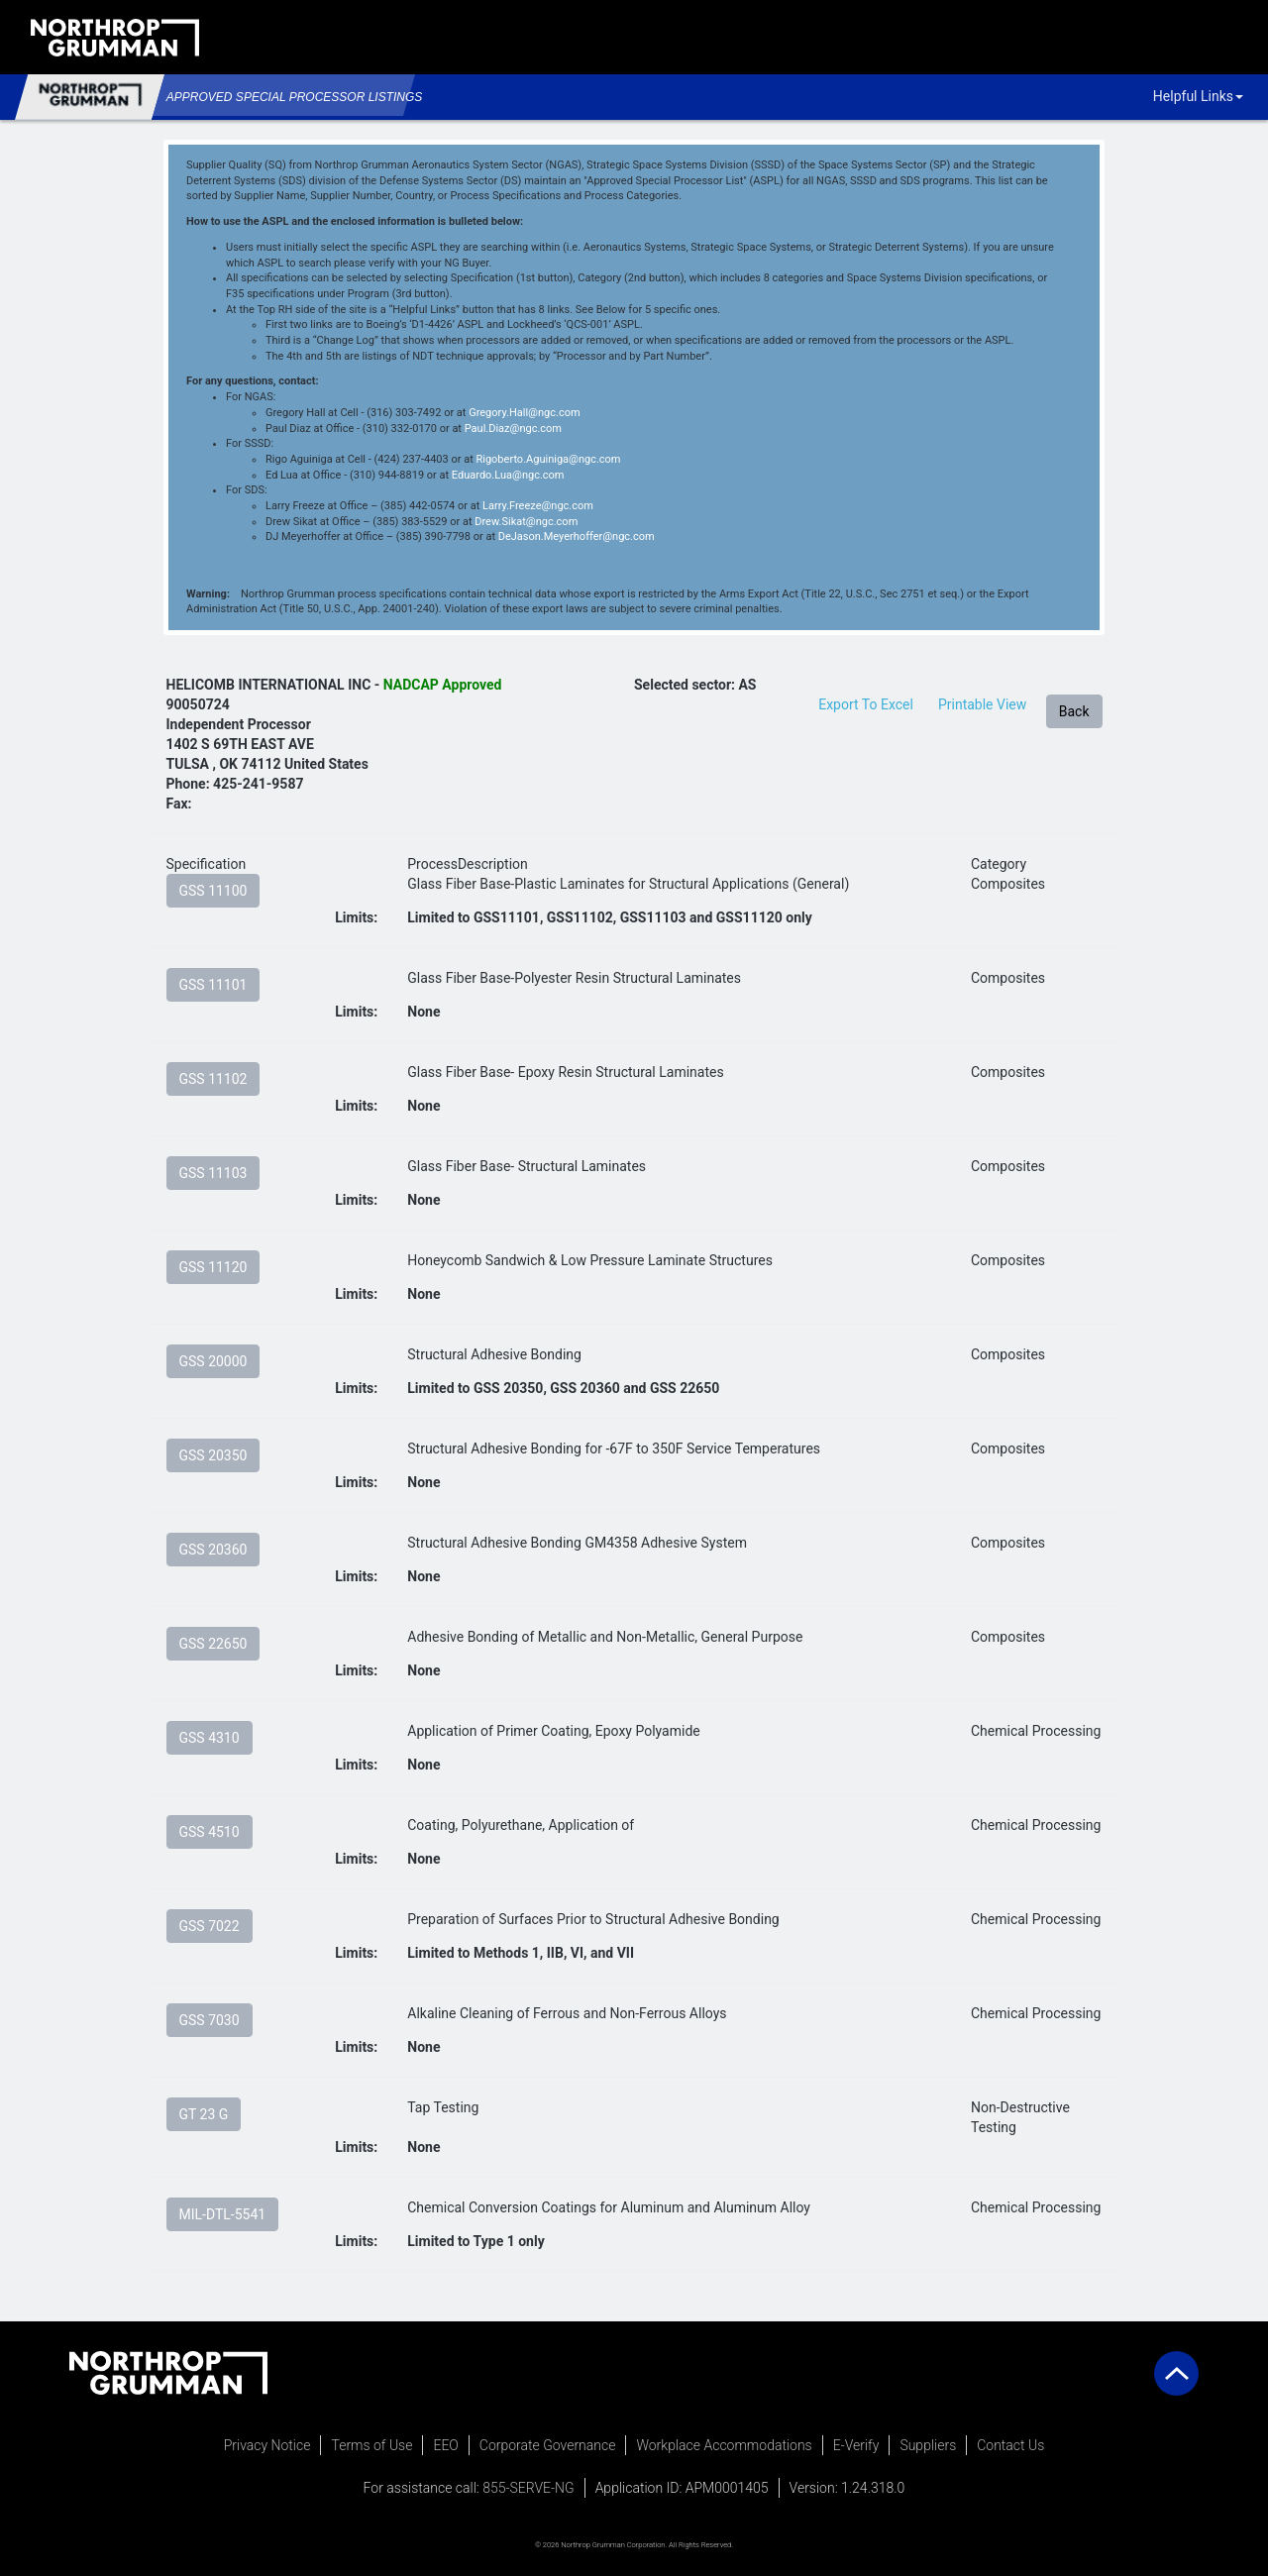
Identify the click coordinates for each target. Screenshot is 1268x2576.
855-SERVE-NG (528, 2488)
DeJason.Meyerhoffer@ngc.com (576, 536)
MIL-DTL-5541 (222, 2214)
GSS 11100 (213, 891)
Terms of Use (371, 2445)
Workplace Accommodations (723, 2445)
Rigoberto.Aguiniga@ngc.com (548, 459)
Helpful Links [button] (1198, 96)
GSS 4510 (209, 1832)
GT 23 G (204, 2114)
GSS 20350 (213, 1455)
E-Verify (856, 2445)
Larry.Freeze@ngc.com (537, 505)
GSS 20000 (213, 1361)
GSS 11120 (213, 1267)
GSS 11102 (213, 1079)
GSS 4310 (209, 1738)
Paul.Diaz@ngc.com (513, 428)
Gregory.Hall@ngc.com (524, 412)
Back (1074, 711)
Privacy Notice (267, 2445)
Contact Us (1010, 2445)
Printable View (982, 704)
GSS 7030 (209, 2020)
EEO (445, 2445)
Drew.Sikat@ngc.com (526, 521)
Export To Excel (865, 704)
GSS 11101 (213, 985)
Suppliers (927, 2445)
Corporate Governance (547, 2445)
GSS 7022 (209, 1926)
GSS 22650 (213, 1644)
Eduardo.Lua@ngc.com (508, 475)
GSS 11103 (213, 1173)
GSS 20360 (213, 1549)
